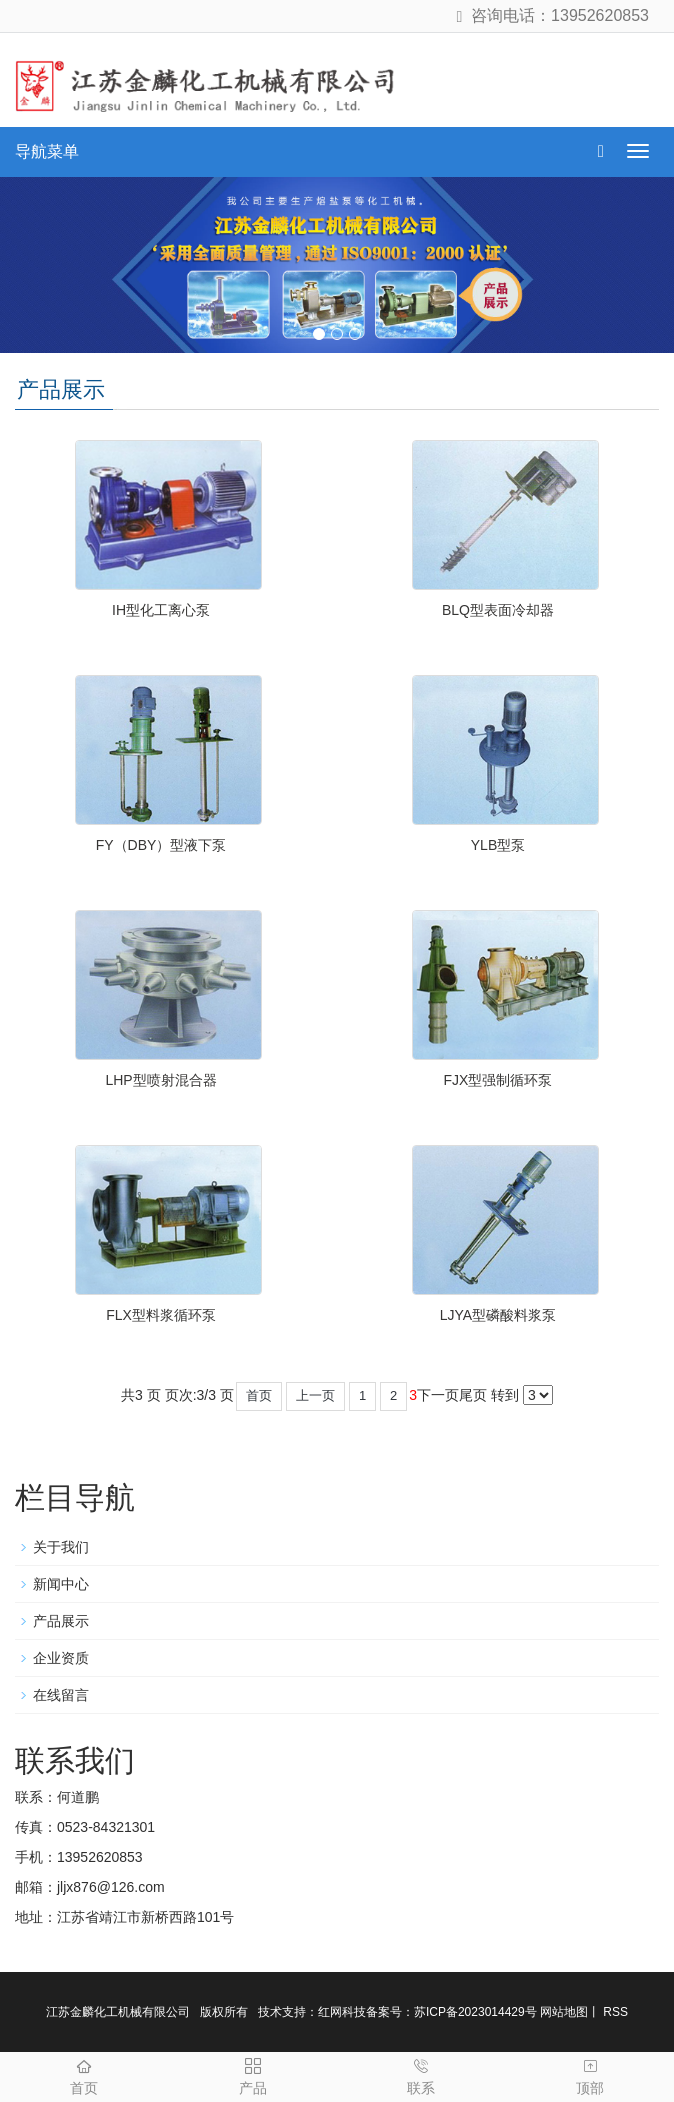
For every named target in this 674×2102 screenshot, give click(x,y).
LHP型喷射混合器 (160, 1080)
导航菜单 (47, 151)
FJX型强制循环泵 (498, 1080)
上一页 (315, 1395)
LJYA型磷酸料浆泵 (498, 1315)
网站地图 (564, 2012)
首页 (259, 1395)
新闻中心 (61, 1584)
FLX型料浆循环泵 (161, 1315)
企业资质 (61, 1658)
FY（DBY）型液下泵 (161, 845)
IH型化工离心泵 (161, 610)
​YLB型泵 (498, 845)
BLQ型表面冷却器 (498, 610)
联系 (421, 2074)
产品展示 (61, 1621)
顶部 (590, 2074)
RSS (614, 2012)
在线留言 (61, 1695)
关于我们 (61, 1547)
